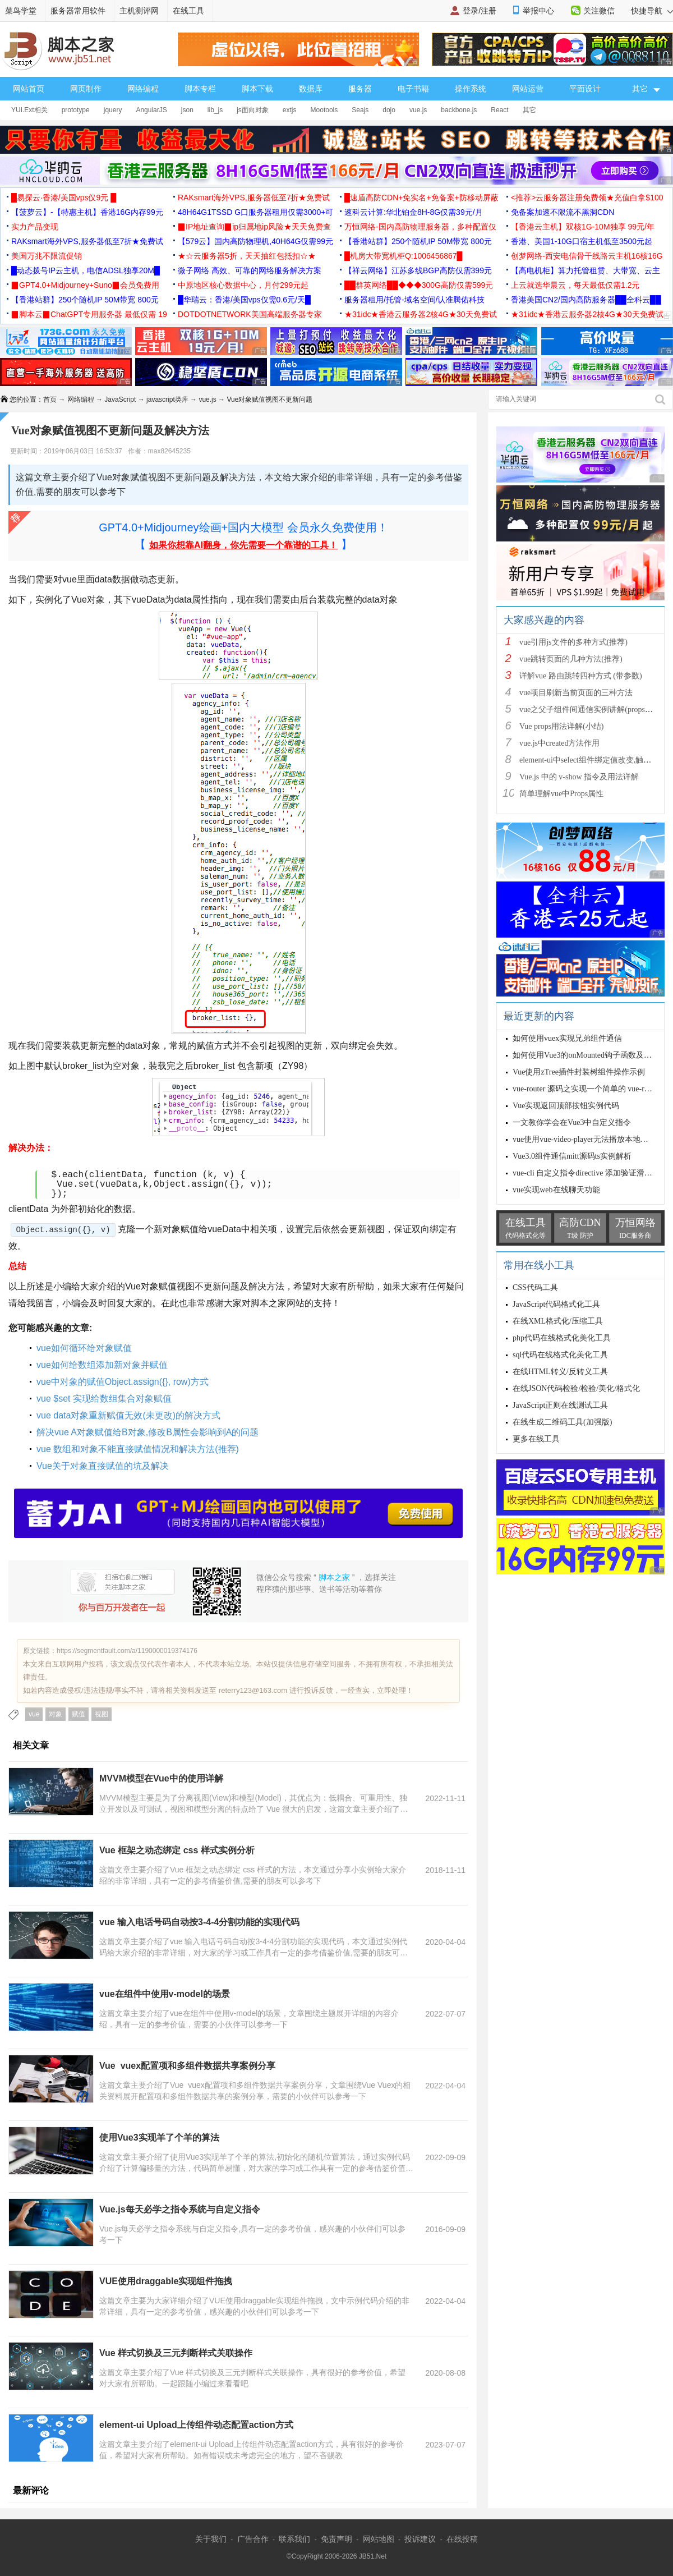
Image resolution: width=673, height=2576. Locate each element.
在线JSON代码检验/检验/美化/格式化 (576, 1388)
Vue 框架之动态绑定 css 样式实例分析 (177, 1850)
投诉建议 (420, 2538)
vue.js (418, 110)
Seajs (360, 110)
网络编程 (143, 88)
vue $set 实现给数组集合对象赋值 (104, 1398)
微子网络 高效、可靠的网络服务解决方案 (249, 270)
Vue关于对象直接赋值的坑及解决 (102, 1466)
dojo (388, 110)
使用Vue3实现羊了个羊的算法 (159, 2137)
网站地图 (378, 2538)
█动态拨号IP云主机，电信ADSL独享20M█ (85, 270)
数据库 (310, 88)
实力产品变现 (34, 226)
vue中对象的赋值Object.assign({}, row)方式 (122, 1381)
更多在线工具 (536, 1439)
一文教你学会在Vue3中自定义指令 (572, 1122)
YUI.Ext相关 (29, 110)
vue (34, 1714)
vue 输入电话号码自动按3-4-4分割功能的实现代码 (199, 1922)
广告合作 (253, 2538)
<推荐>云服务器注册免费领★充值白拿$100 (587, 197)
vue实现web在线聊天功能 (556, 1190)
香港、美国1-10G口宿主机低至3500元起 (581, 241)
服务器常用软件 (77, 10)
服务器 (360, 88)
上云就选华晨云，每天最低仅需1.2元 (575, 285)
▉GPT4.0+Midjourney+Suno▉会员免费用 (85, 285)
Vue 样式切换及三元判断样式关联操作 (175, 2353)
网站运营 (527, 88)
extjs (290, 110)
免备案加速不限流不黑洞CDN (562, 212)
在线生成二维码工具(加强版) (562, 1422)
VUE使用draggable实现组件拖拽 (165, 2281)
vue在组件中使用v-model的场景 (164, 1994)
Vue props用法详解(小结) (561, 726)
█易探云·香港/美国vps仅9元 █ (63, 197)
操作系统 (470, 88)
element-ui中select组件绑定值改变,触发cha (590, 760)
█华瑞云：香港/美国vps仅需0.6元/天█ (244, 299)
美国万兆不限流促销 (46, 255)
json (187, 110)
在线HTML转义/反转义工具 (560, 1371)
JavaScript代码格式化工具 (556, 1304)
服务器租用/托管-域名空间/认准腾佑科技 (414, 299)
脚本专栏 (200, 88)
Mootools (324, 110)
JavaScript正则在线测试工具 (560, 1405)
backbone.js (459, 110)
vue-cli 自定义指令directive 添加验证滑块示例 (590, 1173)
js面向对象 (253, 110)
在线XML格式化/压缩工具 (558, 1321)
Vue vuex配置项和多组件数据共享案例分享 (187, 2065)
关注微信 (599, 10)
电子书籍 (413, 88)
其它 (529, 110)
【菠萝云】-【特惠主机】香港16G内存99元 (87, 212)
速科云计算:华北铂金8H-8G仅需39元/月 (413, 212)
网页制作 (86, 88)
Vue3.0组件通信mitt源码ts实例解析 (572, 1156)
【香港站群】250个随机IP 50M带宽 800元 (418, 241)
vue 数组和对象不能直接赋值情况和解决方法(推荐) (137, 1449)
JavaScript (120, 399)
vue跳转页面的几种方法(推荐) (571, 659)
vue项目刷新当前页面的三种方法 (576, 692)
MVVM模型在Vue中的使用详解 (161, 1778)
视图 (101, 1714)
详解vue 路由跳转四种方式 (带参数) (580, 676)
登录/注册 (479, 10)
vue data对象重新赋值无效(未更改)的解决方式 (128, 1415)
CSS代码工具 (535, 1287)
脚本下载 (257, 88)
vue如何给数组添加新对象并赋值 (102, 1365)
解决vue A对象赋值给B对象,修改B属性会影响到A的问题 (147, 1432)
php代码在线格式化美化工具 (562, 1338)
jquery (113, 110)
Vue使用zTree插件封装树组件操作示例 (579, 1072)
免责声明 (336, 2538)
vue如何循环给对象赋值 (84, 1348)
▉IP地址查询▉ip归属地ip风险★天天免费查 (254, 226)
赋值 (78, 1714)
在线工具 (188, 10)
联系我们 (294, 2538)
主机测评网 (139, 10)
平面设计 (585, 88)
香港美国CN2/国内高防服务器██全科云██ (586, 299)
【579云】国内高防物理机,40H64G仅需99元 (255, 241)
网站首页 (28, 88)
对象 (55, 1714)
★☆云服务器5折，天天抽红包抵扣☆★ (247, 255)
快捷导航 (652, 10)
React (499, 110)
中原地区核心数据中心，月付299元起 (243, 285)
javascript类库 (167, 399)
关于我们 (211, 2538)
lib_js (215, 110)
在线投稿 (462, 2538)
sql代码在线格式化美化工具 (560, 1355)
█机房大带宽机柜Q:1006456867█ (403, 255)
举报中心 (538, 10)
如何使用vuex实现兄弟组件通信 (567, 1038)
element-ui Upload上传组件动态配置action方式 (196, 2425)
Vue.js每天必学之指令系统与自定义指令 (179, 2209)
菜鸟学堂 (20, 10)
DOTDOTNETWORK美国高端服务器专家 (250, 314)
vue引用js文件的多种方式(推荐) (573, 642)
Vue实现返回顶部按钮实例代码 (566, 1105)
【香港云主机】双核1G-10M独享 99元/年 (582, 226)
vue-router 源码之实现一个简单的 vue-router (587, 1089)
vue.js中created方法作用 (559, 743)
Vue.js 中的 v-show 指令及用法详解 (579, 777)
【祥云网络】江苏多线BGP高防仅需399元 (418, 270)
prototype (76, 110)
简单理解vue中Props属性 (561, 793)
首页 (50, 399)
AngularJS (151, 110)
